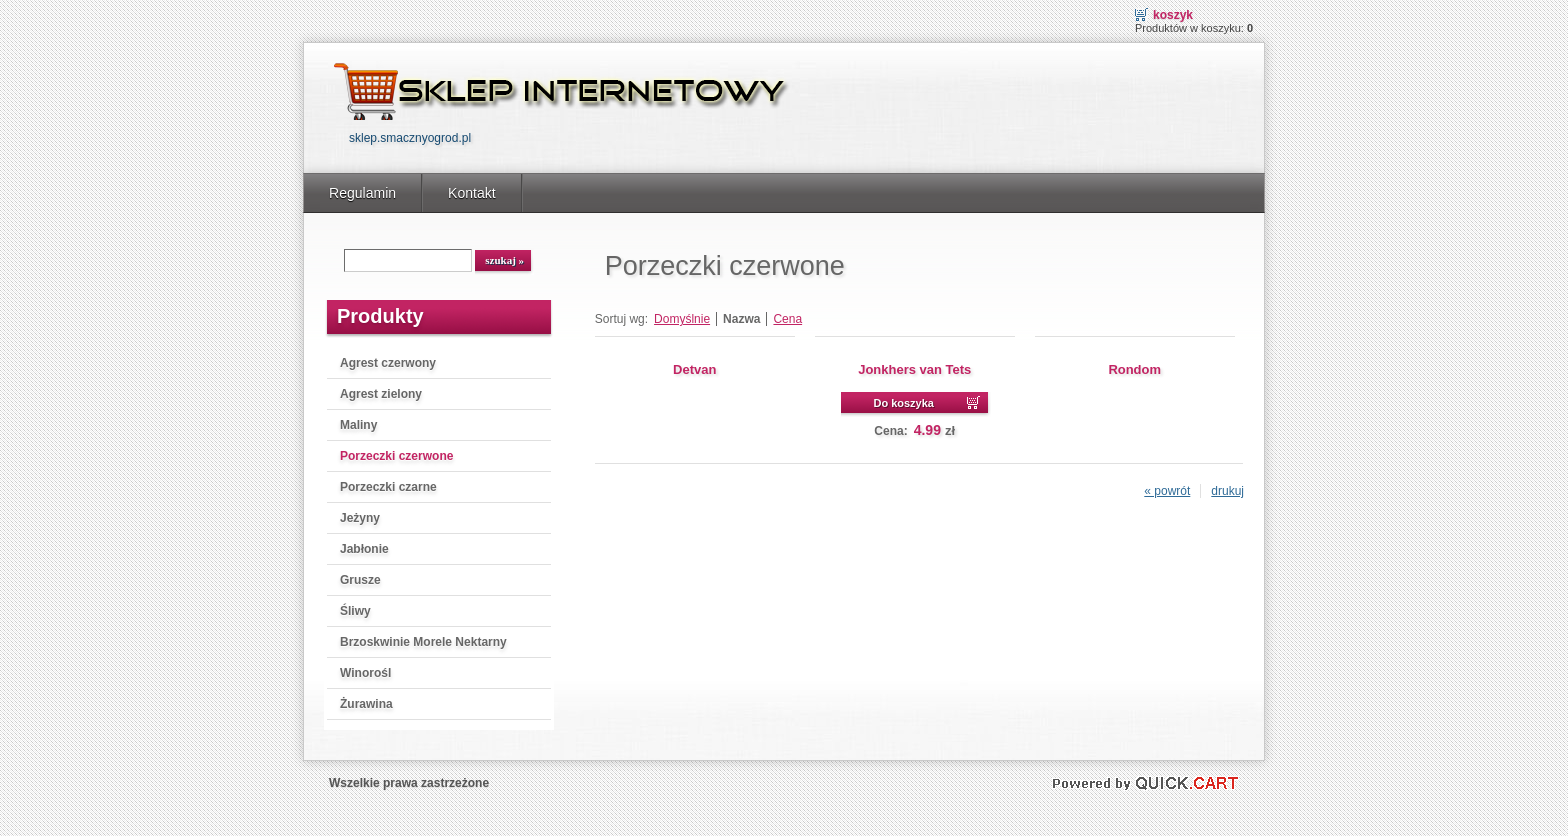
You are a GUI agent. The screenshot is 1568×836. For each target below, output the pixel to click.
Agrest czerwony (388, 363)
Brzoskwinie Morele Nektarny (423, 642)
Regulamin (362, 193)
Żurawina (366, 704)
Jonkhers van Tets (914, 369)
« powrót (1167, 491)
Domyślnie (682, 319)
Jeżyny (360, 518)
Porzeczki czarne (388, 487)
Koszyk (1173, 15)
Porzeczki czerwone (396, 456)
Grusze (360, 580)
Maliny (358, 425)
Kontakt (472, 193)
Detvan (694, 369)
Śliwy (355, 611)
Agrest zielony (381, 394)
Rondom (1134, 369)
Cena (787, 319)
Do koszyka (903, 403)
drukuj (1227, 491)
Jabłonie (364, 549)
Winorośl (365, 673)
